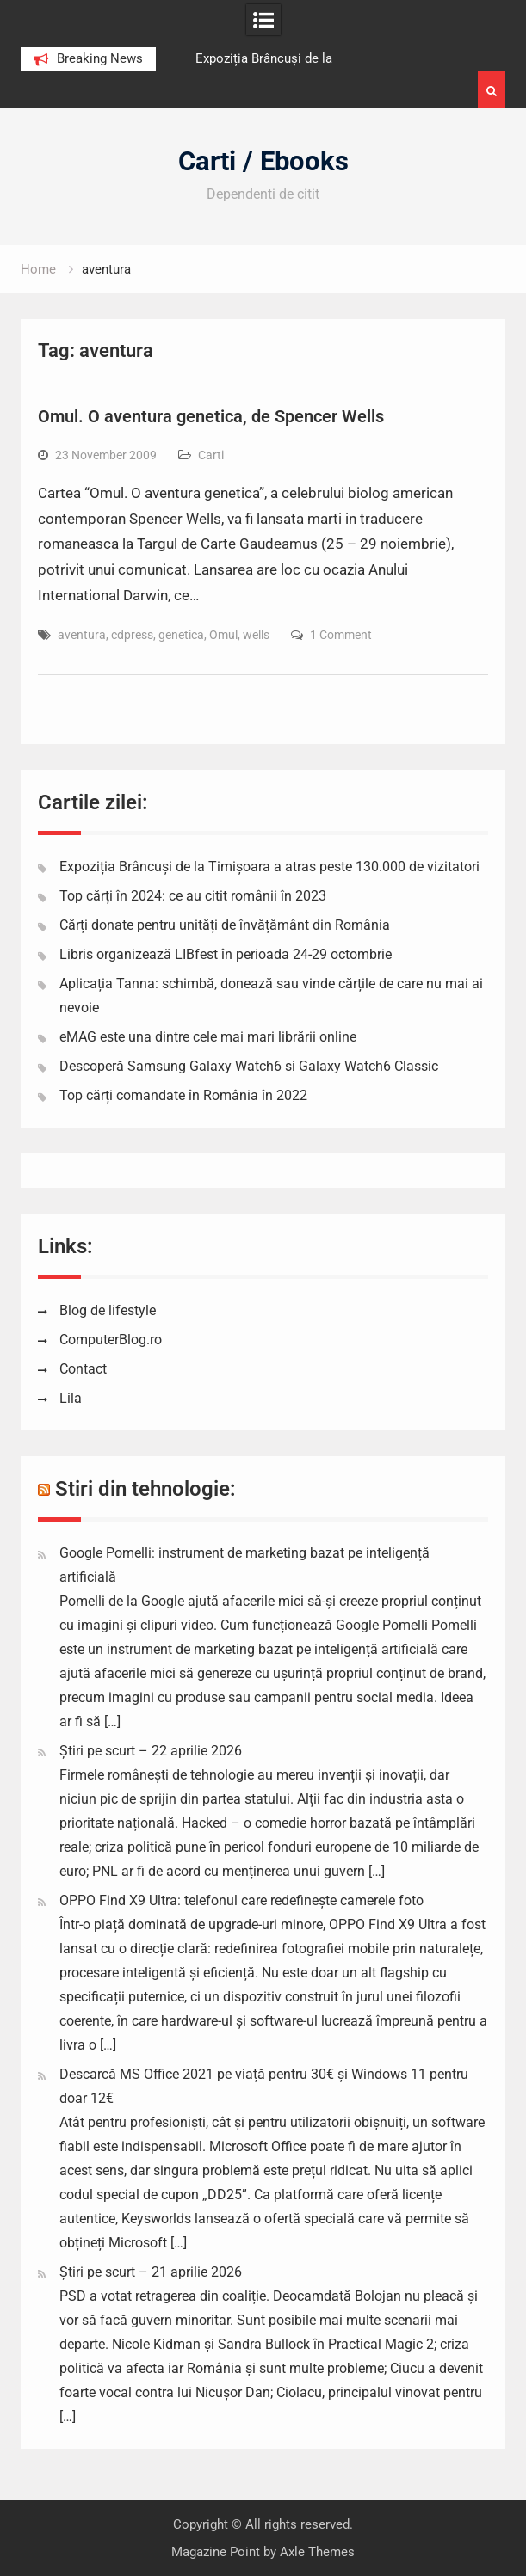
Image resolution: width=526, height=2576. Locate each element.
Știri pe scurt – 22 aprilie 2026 (150, 1751)
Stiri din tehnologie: (145, 1489)
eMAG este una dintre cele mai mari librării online (207, 1037)
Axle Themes (317, 2552)
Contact (83, 1369)
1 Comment (341, 635)
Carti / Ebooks (263, 161)
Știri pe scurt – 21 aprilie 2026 (150, 2272)
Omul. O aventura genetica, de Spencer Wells (211, 416)
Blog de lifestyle (107, 1310)
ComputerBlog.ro (110, 1339)
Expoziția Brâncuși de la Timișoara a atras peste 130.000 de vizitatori (269, 866)
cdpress (132, 635)
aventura (82, 635)
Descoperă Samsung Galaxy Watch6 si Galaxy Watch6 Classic (248, 1066)
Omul (223, 635)
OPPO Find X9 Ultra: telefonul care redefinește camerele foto (241, 1900)
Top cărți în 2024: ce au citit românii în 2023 (192, 896)
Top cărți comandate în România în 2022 (183, 1095)
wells (256, 635)
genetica (181, 635)
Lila (70, 1398)
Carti (211, 455)
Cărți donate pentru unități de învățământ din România (224, 925)
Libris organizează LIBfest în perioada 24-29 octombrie (225, 954)
